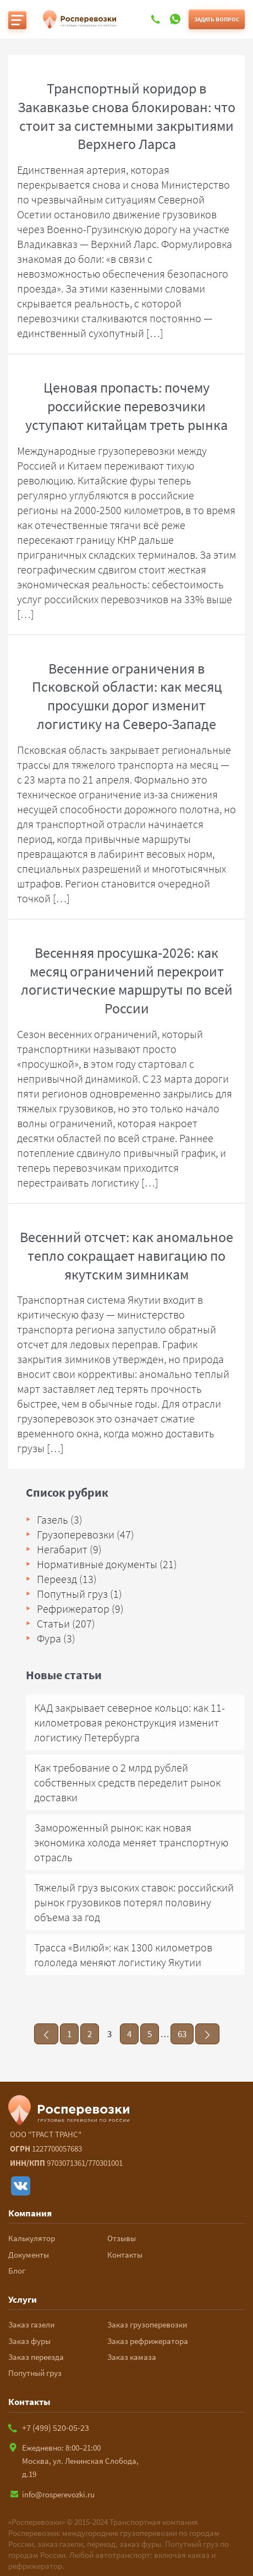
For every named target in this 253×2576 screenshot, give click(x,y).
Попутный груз (72, 1594)
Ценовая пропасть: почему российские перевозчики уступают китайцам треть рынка (126, 406)
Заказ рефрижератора (147, 2341)
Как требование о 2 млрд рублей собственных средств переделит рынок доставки (127, 1782)
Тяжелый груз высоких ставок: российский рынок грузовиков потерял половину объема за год (134, 1902)
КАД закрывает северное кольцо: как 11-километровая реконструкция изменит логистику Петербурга (129, 1722)
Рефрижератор (73, 1608)
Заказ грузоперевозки (147, 2324)
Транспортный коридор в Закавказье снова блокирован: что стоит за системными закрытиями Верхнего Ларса (126, 116)
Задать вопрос (216, 19)
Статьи (53, 1623)
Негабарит (62, 1549)
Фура (49, 1638)
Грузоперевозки (75, 1534)
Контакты (124, 2254)
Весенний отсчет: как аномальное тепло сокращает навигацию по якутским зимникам (126, 1255)
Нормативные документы (97, 1564)
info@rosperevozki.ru (51, 2494)
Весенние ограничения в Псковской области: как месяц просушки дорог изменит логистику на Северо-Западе (127, 696)
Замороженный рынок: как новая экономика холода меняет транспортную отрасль (131, 1842)
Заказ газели (31, 2324)
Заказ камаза (131, 2357)
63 (182, 2034)
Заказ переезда (36, 2357)
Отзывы (121, 2238)
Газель (52, 1519)
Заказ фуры (29, 2341)
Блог (16, 2270)
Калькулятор (31, 2238)
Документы (28, 2254)
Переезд (57, 1579)
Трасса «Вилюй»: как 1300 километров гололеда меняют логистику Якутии (123, 1954)
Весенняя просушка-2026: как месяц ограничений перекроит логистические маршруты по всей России (127, 980)
